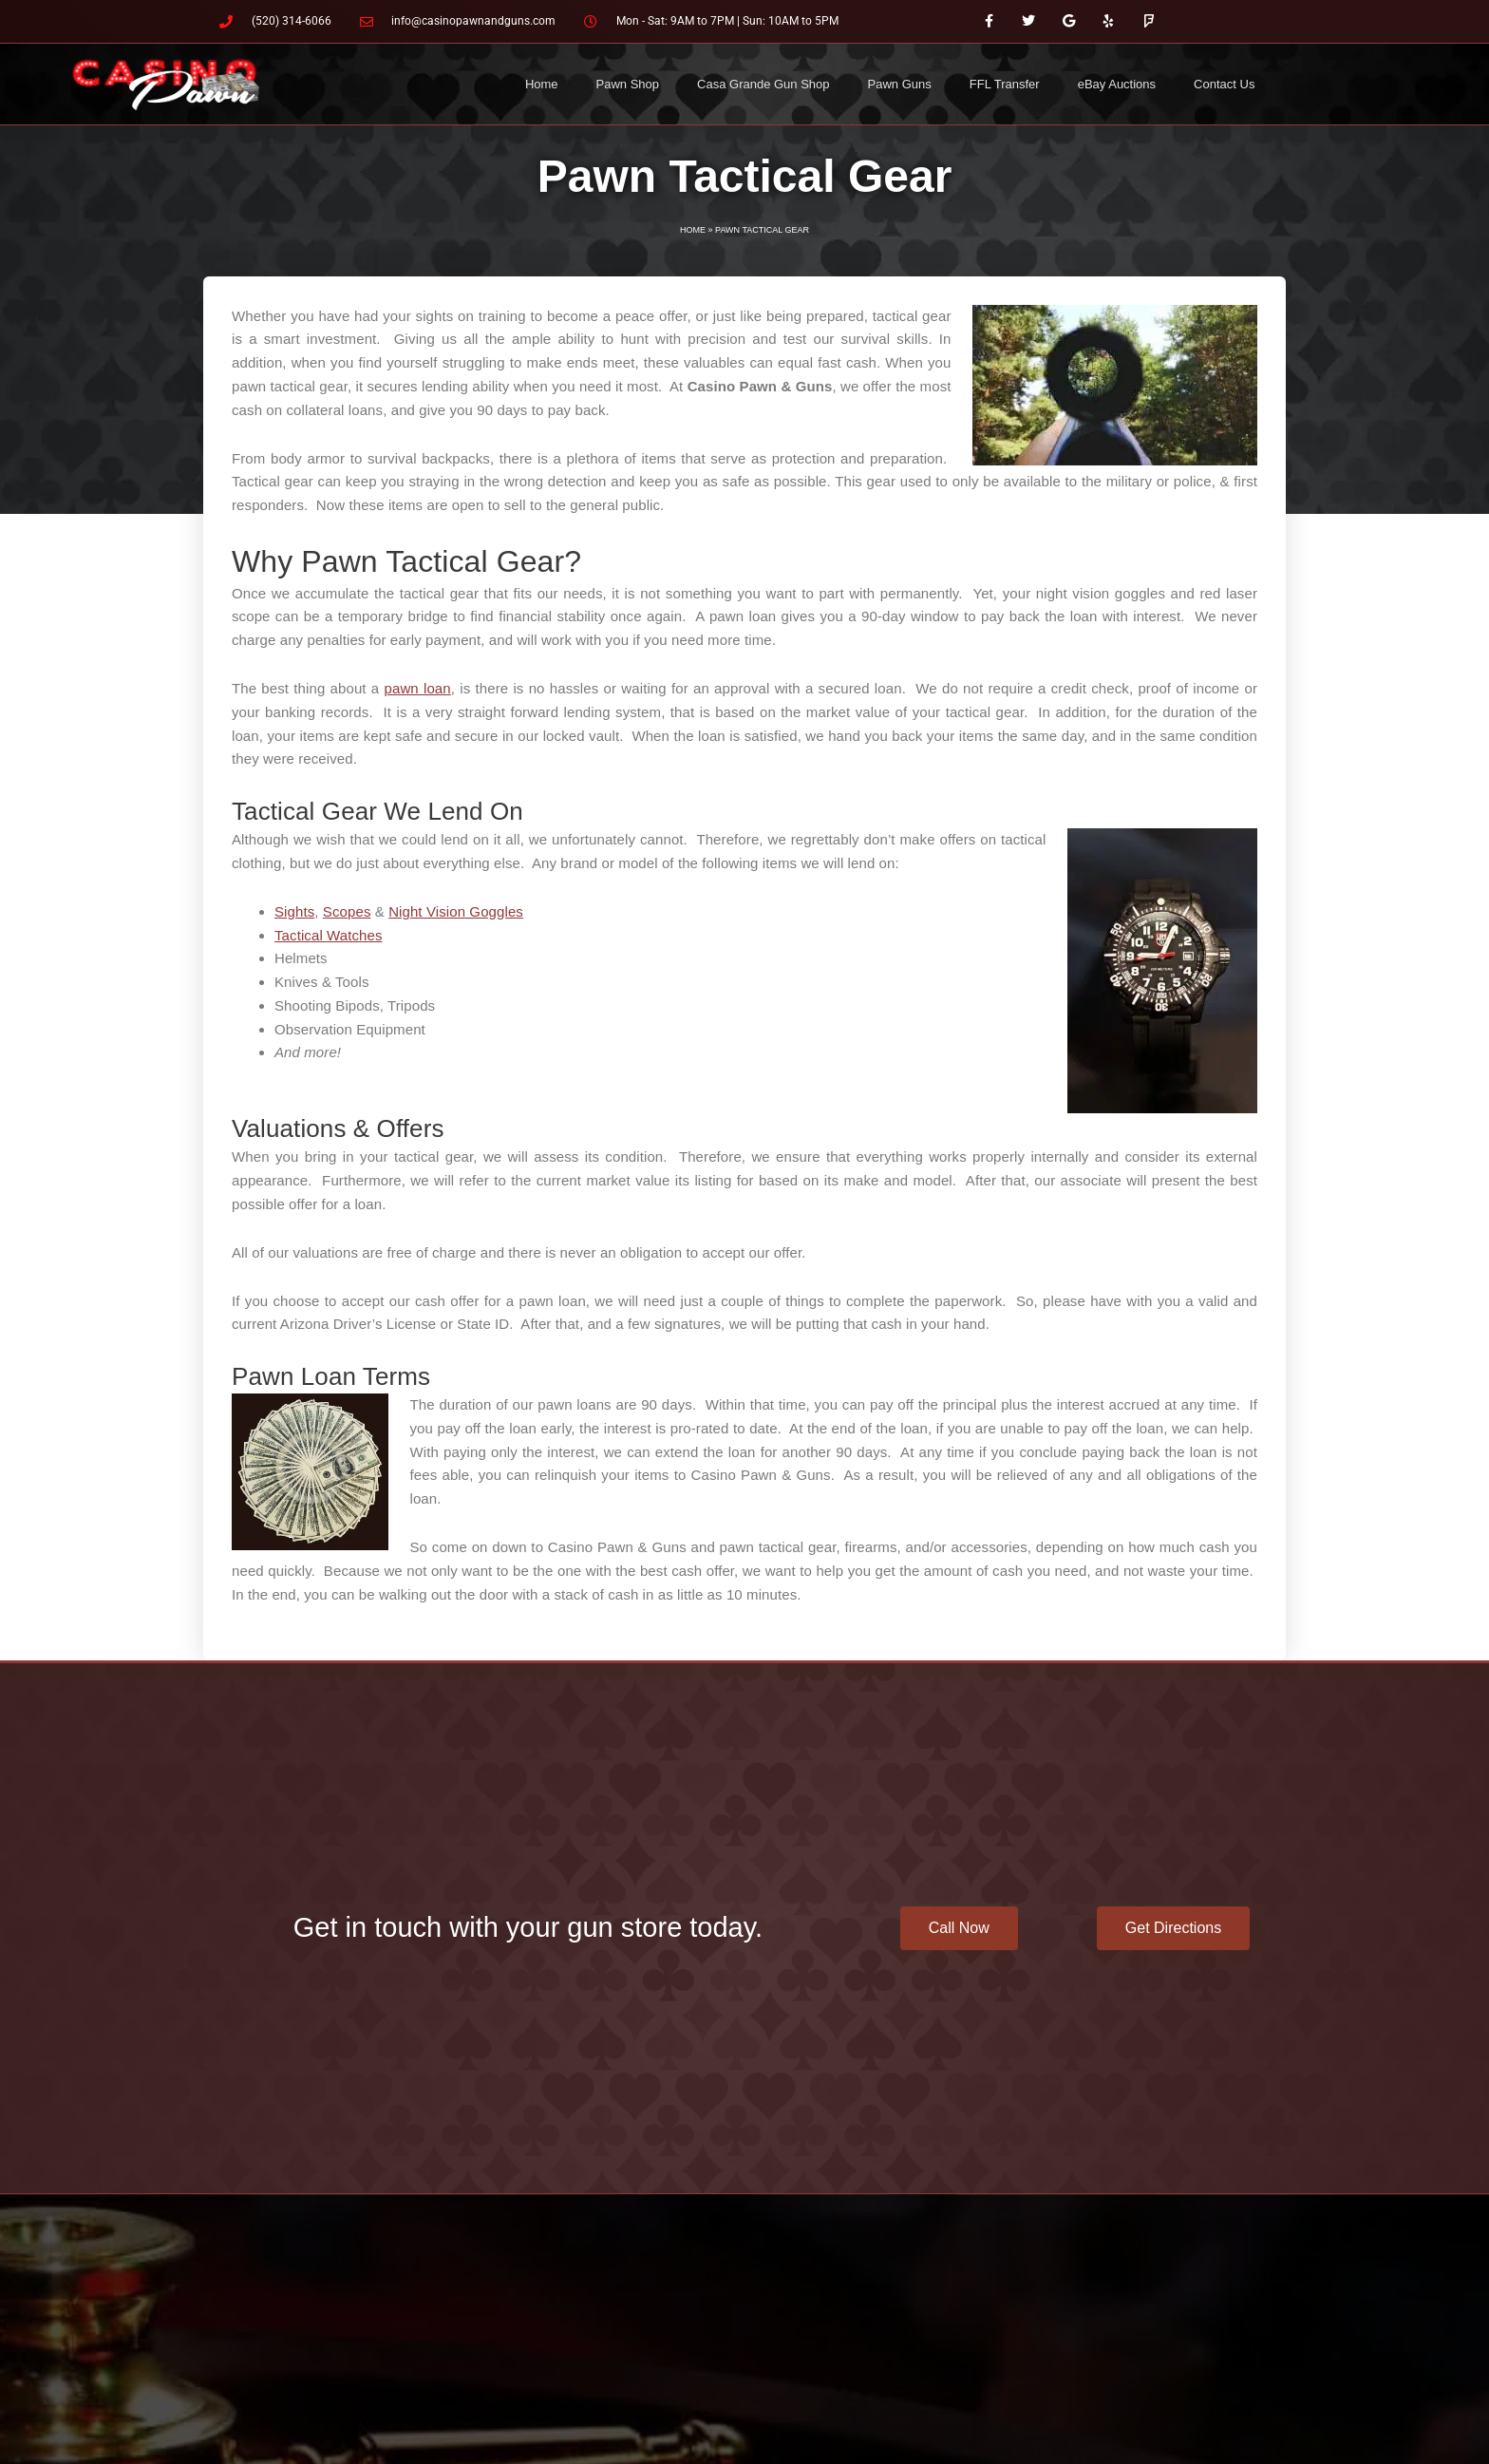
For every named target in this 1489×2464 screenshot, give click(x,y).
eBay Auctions (1117, 84)
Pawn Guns (900, 84)
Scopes (347, 911)
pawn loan (418, 688)
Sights (294, 911)
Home (541, 84)
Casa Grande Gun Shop (763, 84)
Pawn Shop (628, 84)
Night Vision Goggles (455, 911)
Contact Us (1224, 84)
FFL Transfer (1005, 84)
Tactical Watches (328, 935)
